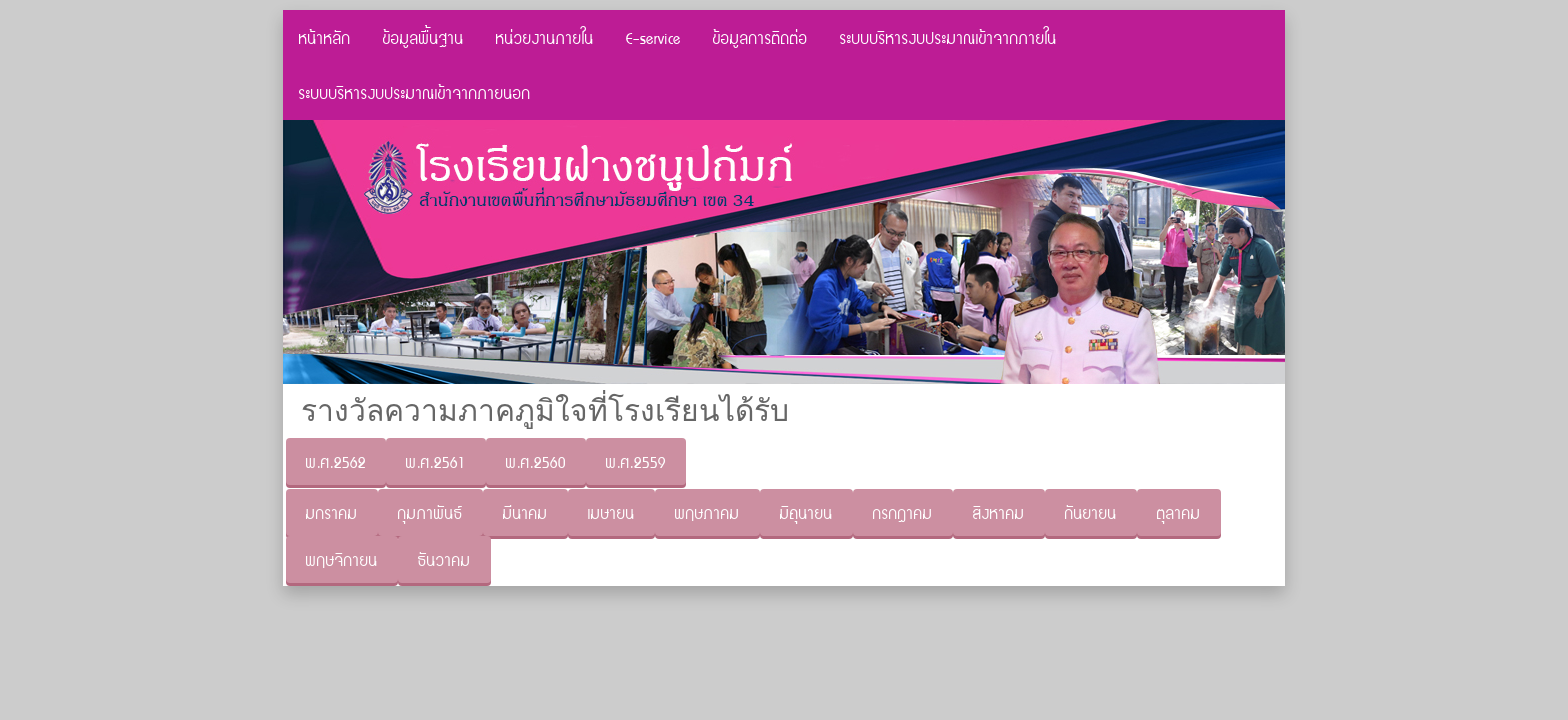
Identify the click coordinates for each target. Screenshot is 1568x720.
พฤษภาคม (707, 512)
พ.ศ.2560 (536, 461)
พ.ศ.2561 (436, 461)
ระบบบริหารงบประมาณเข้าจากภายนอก (415, 92)
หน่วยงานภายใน (545, 37)
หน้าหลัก (325, 37)
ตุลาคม (1179, 512)
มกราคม (332, 512)
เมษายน (611, 512)
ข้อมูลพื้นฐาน (423, 37)
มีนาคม (525, 512)
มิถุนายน (806, 512)
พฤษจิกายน (342, 559)
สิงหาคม (999, 512)
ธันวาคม (444, 559)
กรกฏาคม (903, 512)
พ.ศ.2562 (336, 461)
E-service (653, 37)
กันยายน (1091, 512)
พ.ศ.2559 (636, 461)
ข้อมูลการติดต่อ (760, 37)
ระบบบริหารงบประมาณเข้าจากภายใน (948, 37)
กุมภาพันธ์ (430, 512)
